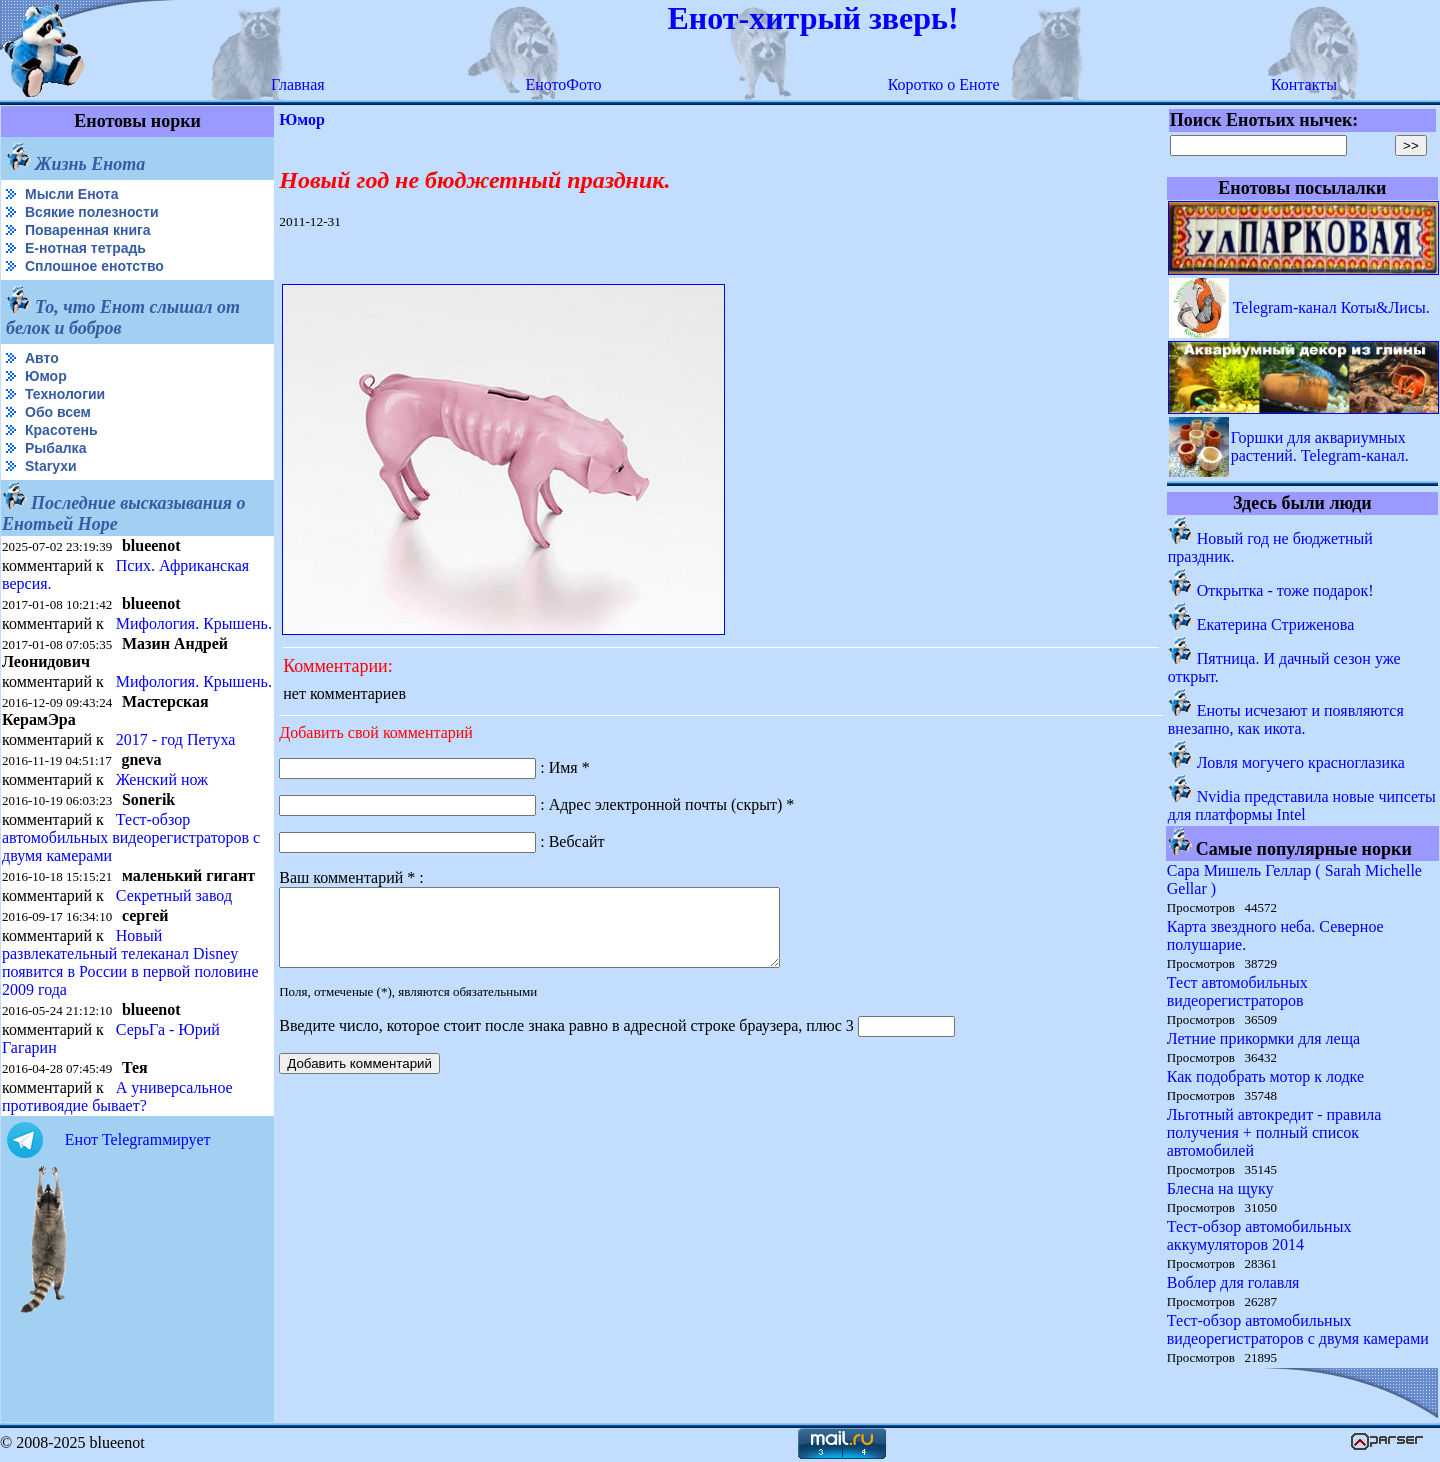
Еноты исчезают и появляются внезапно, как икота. (1286, 719)
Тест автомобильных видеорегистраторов (1237, 991)
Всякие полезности (92, 212)
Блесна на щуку (1220, 1188)
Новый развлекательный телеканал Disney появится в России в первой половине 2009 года (130, 962)
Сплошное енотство (94, 266)
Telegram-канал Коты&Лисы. (1331, 307)
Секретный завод (174, 895)
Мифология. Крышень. (194, 623)
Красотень (61, 430)
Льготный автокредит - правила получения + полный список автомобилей (1274, 1132)
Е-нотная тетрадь (85, 248)
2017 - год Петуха (176, 739)
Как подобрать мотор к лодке (1265, 1076)
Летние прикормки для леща (1263, 1038)
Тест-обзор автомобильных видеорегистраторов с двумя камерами (131, 837)
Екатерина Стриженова (1275, 624)
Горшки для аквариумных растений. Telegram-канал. (1320, 446)
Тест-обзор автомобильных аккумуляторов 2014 (1259, 1235)
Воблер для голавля (1233, 1282)
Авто (42, 358)
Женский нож (162, 779)
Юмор (46, 376)
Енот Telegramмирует (138, 1139)
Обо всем (58, 412)
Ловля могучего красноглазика (1301, 762)
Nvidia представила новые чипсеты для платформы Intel (1302, 805)
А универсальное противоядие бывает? (117, 1096)
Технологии (65, 394)
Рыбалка (55, 448)
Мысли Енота (71, 194)
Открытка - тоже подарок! (1285, 590)
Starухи (51, 466)
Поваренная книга (88, 230)
